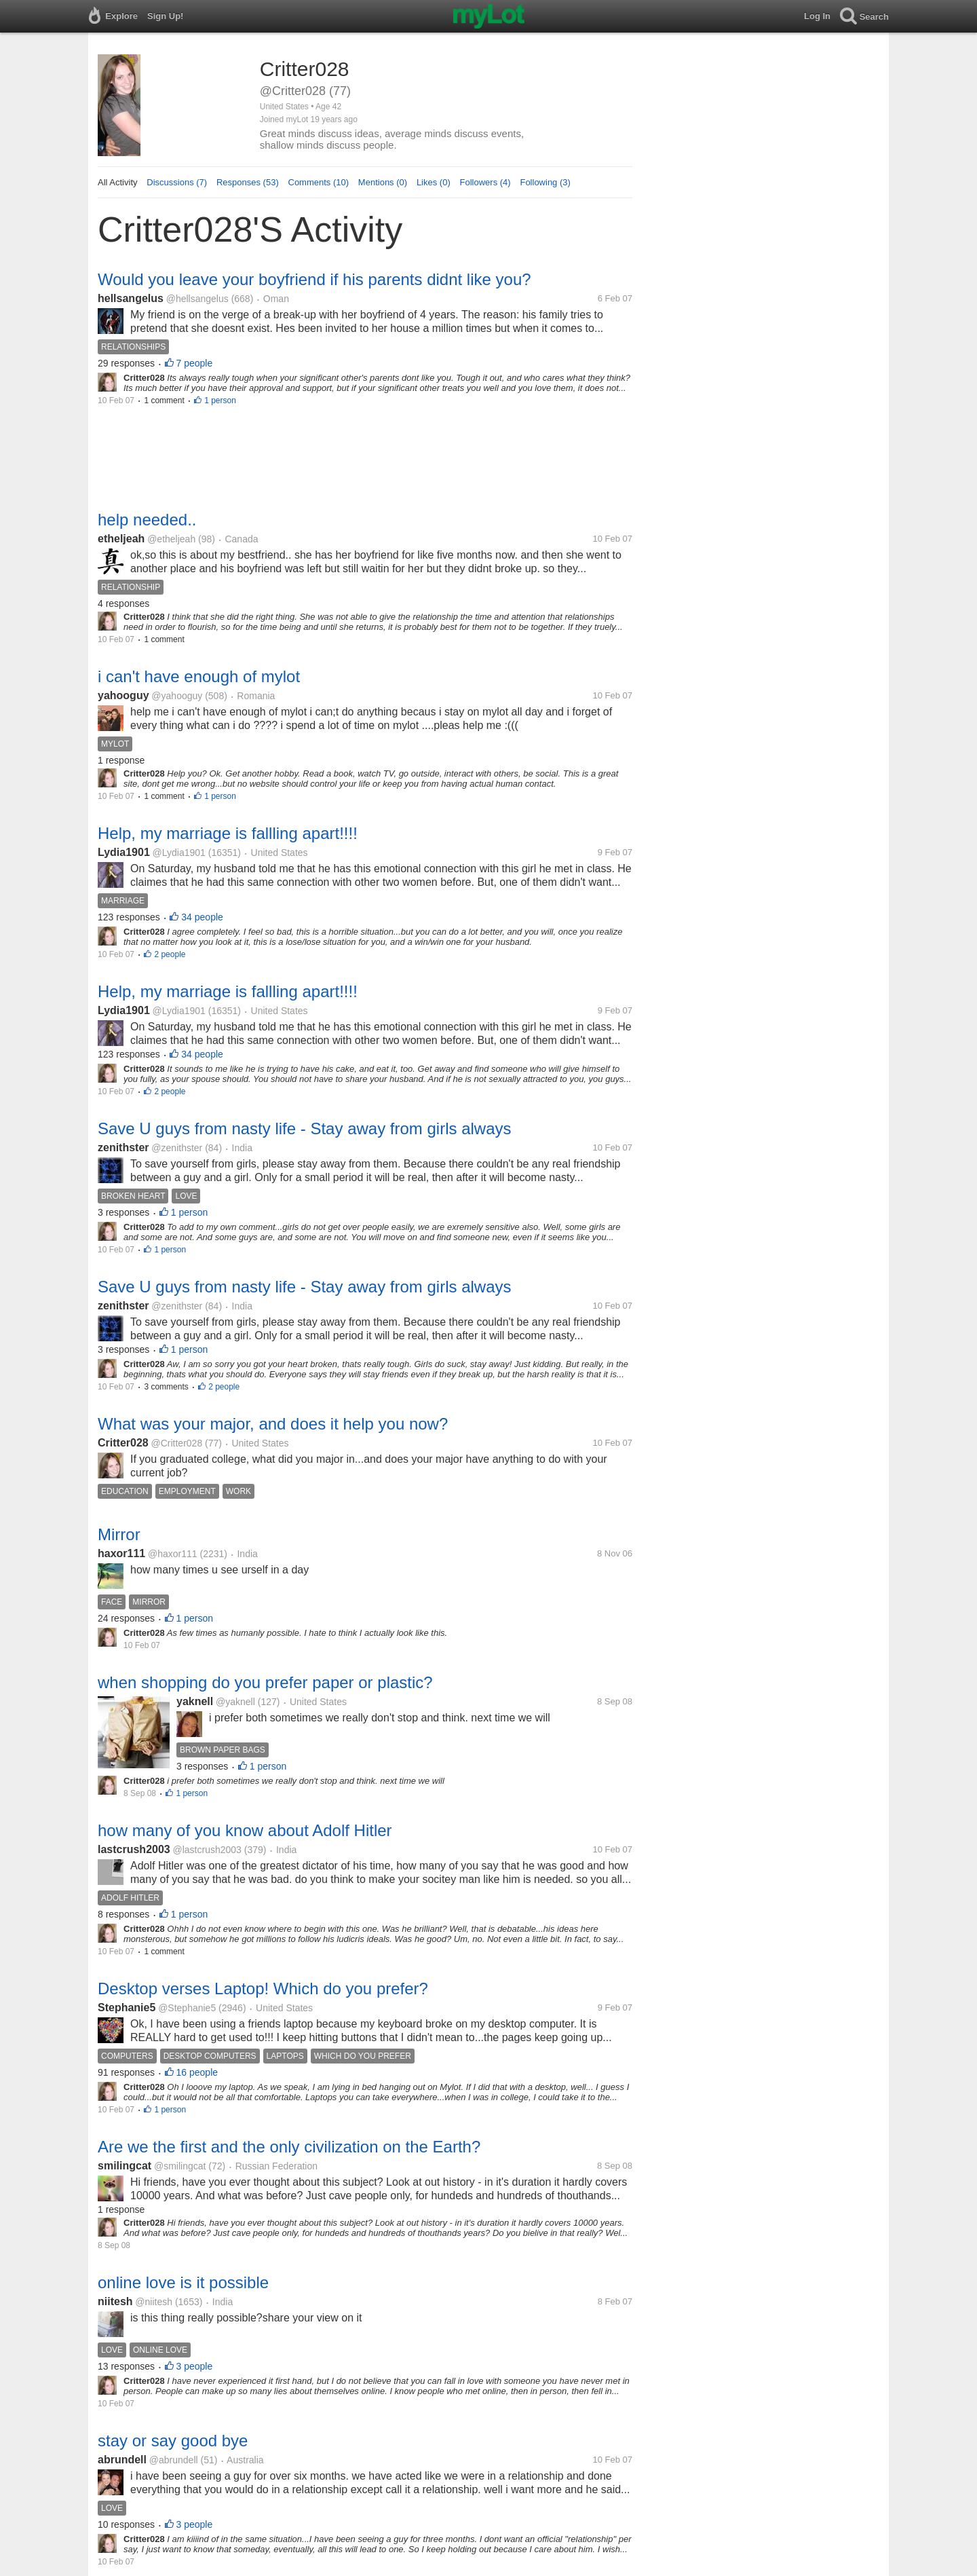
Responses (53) (247, 182)
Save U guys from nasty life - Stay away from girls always (305, 1128)
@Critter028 (176, 1443)
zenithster (123, 1147)
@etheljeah (171, 539)
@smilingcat (180, 2166)
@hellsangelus (197, 298)
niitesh (115, 2301)
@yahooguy (176, 695)
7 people (194, 363)
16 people (197, 2072)
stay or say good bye (173, 2440)
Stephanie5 (126, 2007)
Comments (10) (318, 182)
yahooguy (123, 695)
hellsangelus (131, 298)
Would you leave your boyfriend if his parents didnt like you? (314, 279)
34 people (202, 917)
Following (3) (545, 182)
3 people (194, 2366)
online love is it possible (183, 2282)
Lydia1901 (124, 852)
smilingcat (124, 2165)
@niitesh (153, 2301)
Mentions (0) (382, 182)
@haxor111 (172, 1553)
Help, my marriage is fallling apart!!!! (228, 833)
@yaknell (235, 1701)
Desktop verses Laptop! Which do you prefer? (263, 1988)
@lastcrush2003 (207, 1849)
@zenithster (176, 1147)
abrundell (122, 2459)
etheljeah (121, 538)
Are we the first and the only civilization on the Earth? (289, 2147)
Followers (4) (485, 182)
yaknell (194, 1701)
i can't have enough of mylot (199, 676)
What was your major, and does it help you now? (273, 1424)
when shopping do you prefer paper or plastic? (265, 1682)
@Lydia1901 (179, 852)
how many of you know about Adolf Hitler (245, 1830)
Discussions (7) (177, 182)
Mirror (119, 1534)
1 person (220, 400)
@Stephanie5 (187, 2007)
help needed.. (147, 519)
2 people (169, 954)
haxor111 (121, 1553)
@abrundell (173, 2459)
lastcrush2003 (134, 1849)
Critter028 (123, 1443)
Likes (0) (434, 182)
